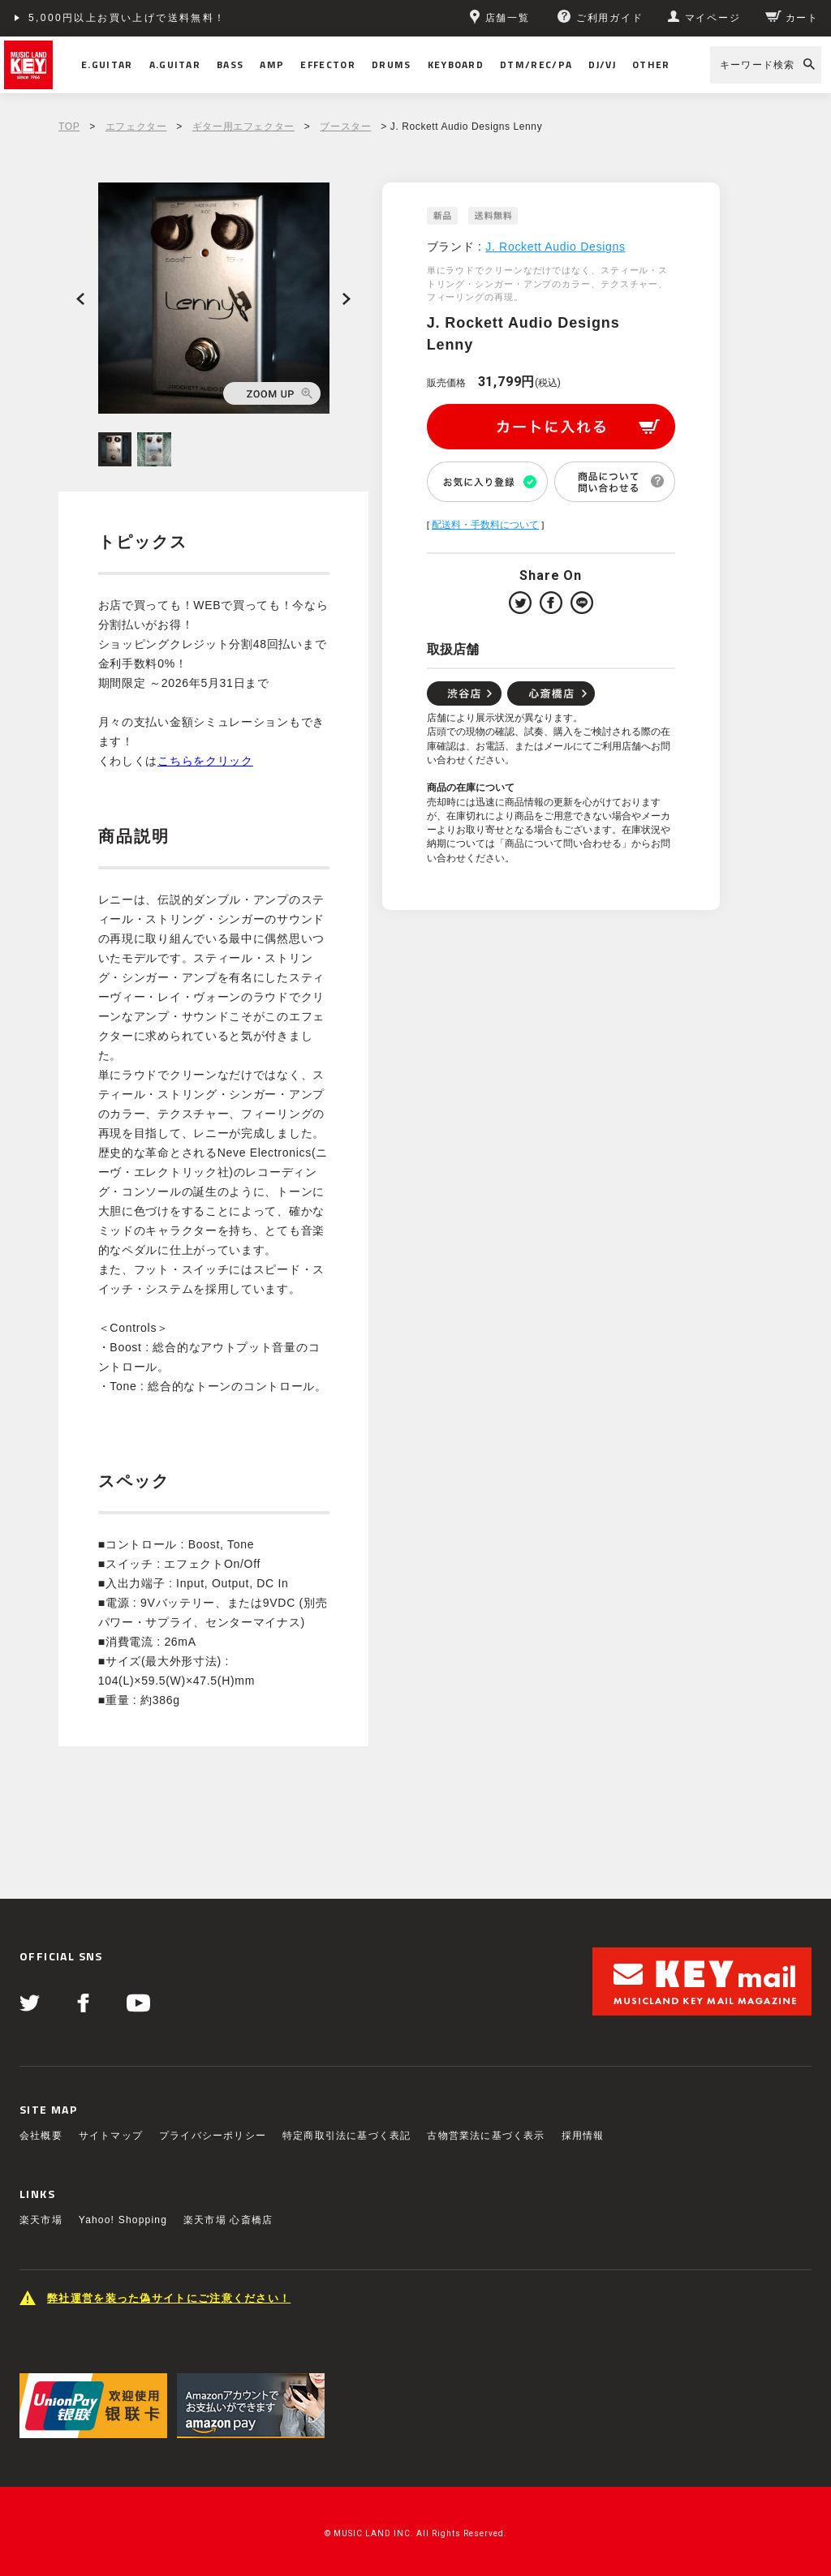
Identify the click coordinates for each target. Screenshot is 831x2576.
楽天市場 (40, 2220)
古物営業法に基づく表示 (486, 2135)
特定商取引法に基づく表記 (346, 2135)
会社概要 (40, 2135)
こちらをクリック (205, 760)
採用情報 (583, 2135)
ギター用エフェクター (243, 126)
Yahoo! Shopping (123, 2220)
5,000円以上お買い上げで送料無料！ (127, 18)
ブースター (345, 126)
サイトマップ (111, 2135)
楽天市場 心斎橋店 (228, 2220)
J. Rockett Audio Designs (555, 246)
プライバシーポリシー (212, 2135)
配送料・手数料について (485, 525)
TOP (69, 126)
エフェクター (136, 126)
